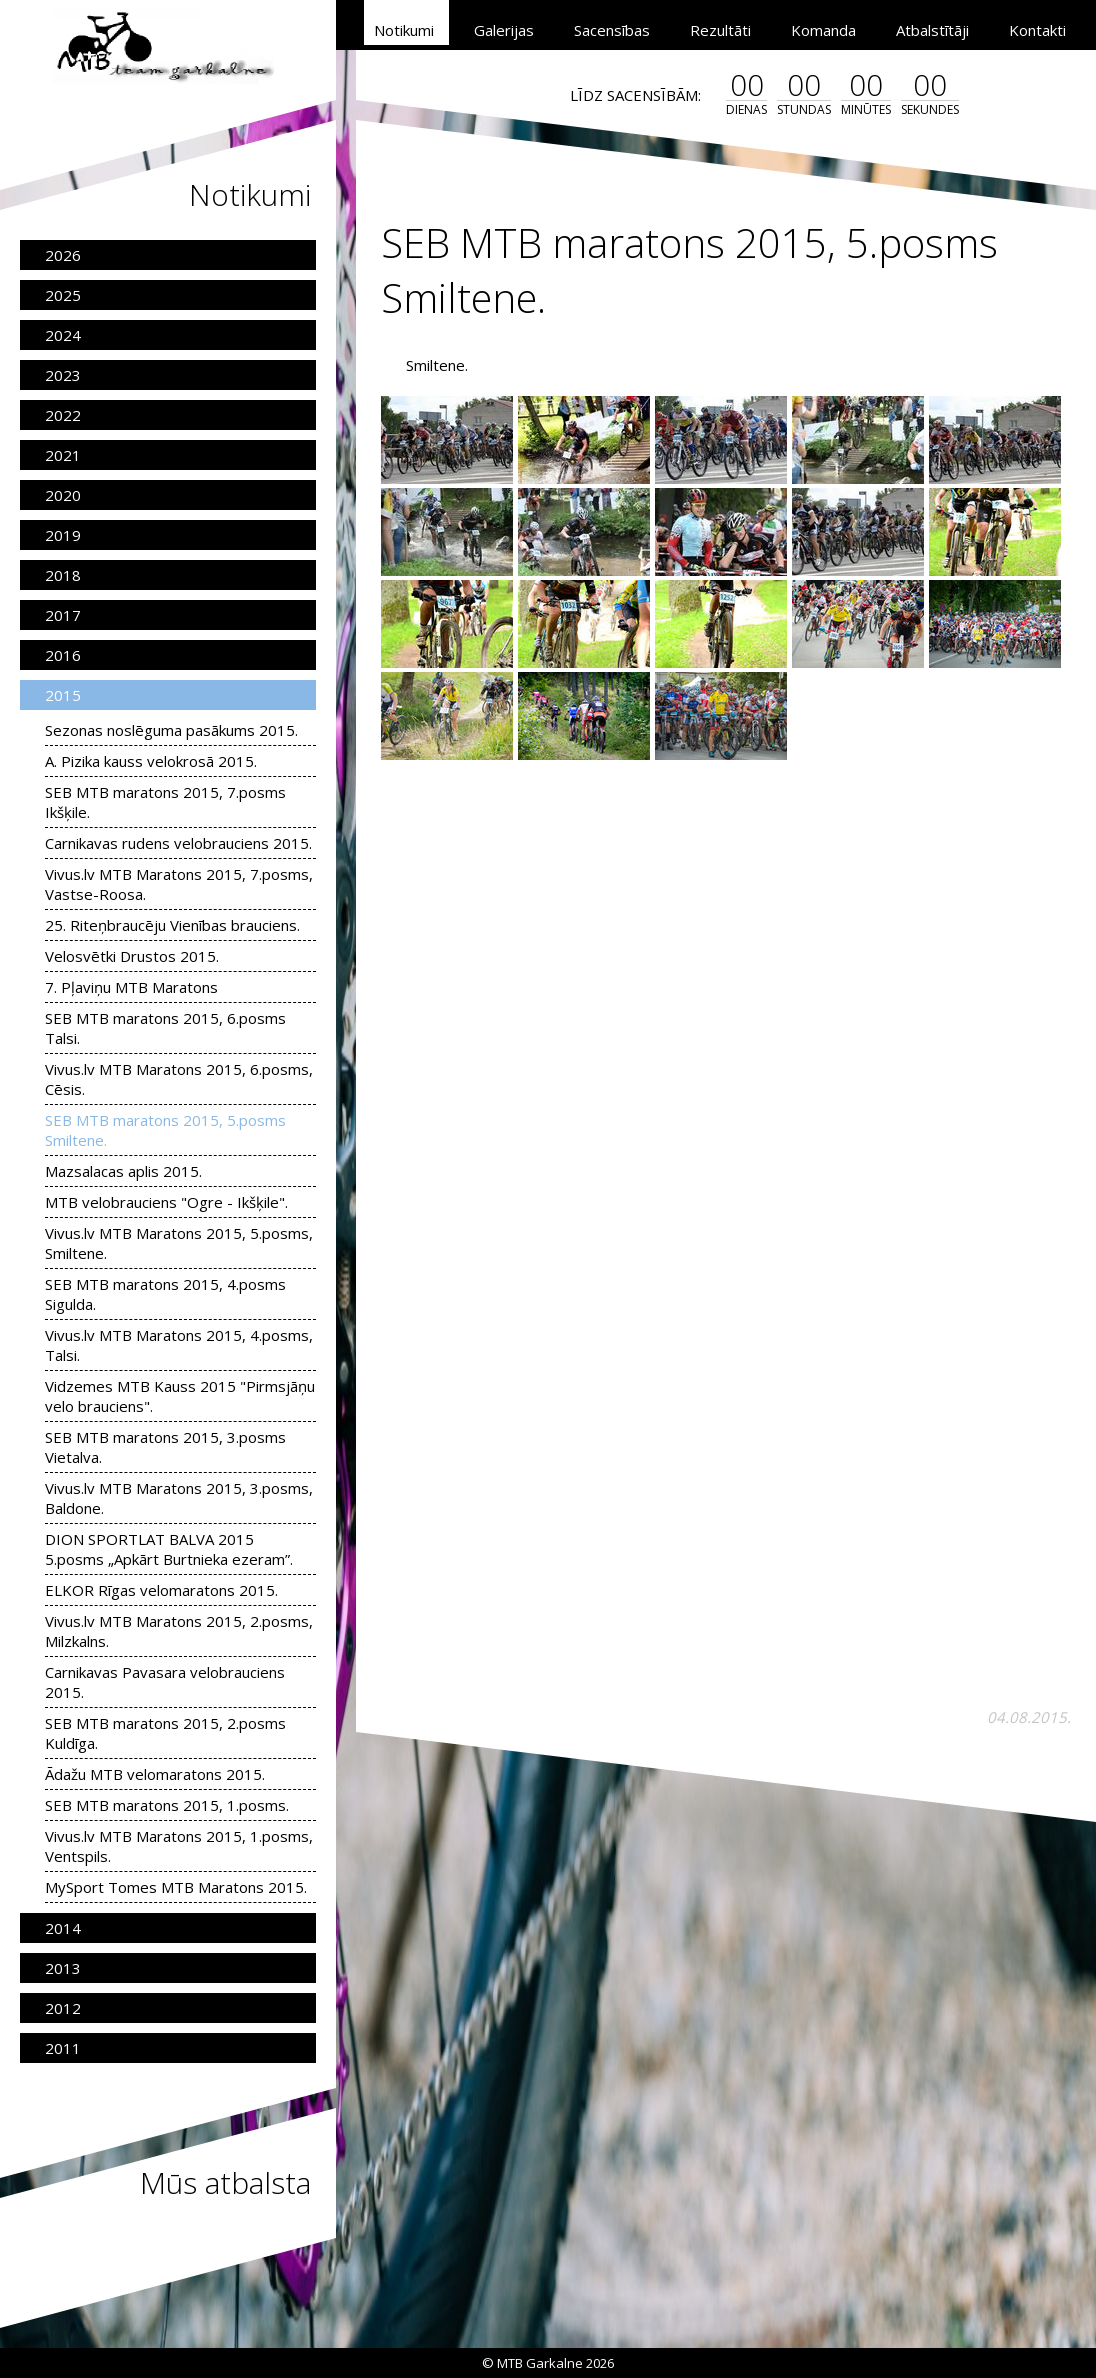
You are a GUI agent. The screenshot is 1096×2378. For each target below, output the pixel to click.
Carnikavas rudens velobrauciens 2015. (178, 843)
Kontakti (1037, 30)
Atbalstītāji (932, 30)
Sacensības (612, 30)
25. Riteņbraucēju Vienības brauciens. (172, 925)
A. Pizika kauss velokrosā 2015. (151, 761)
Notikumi (404, 30)
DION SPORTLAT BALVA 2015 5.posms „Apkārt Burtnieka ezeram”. (169, 1549)
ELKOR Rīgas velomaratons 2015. (161, 1590)
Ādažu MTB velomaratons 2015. (155, 1774)
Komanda (823, 30)
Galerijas (504, 30)
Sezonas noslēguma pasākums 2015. (171, 730)
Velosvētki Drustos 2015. (132, 956)
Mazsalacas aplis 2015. (123, 1171)
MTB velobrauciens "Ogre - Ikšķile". (166, 1202)
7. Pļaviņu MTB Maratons (131, 987)
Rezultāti (720, 30)
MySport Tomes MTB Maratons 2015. (176, 1887)
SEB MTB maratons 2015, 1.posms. (167, 1805)
